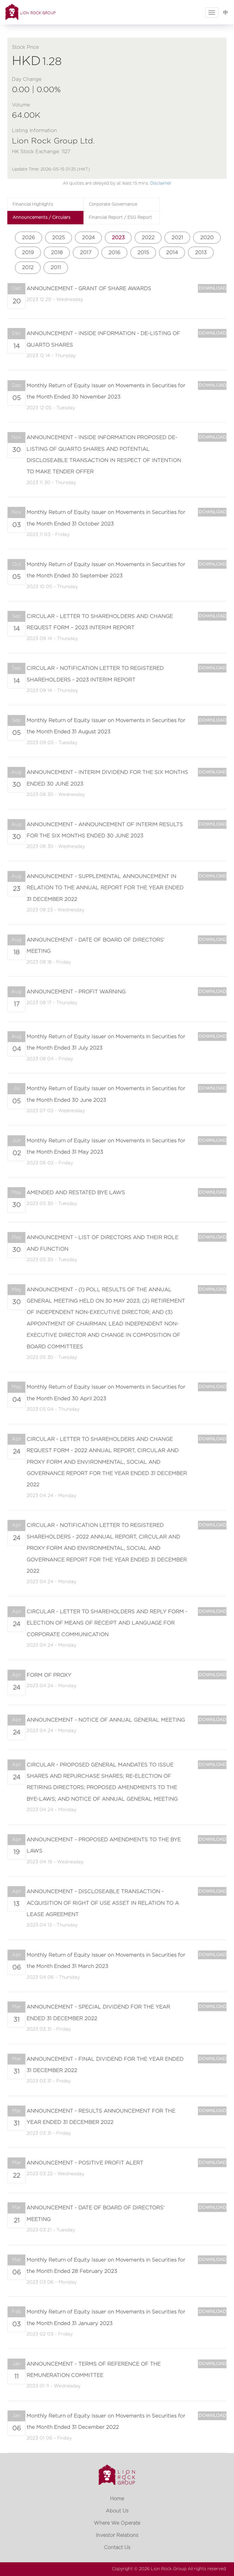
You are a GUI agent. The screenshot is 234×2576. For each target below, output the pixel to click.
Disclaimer (161, 183)
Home (117, 2498)
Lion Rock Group (168, 2569)
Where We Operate (117, 2523)
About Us (117, 2511)
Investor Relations (117, 2535)
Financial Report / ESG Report (120, 217)
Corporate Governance (113, 204)
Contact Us (117, 2547)
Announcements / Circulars (41, 217)
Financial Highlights (32, 204)
